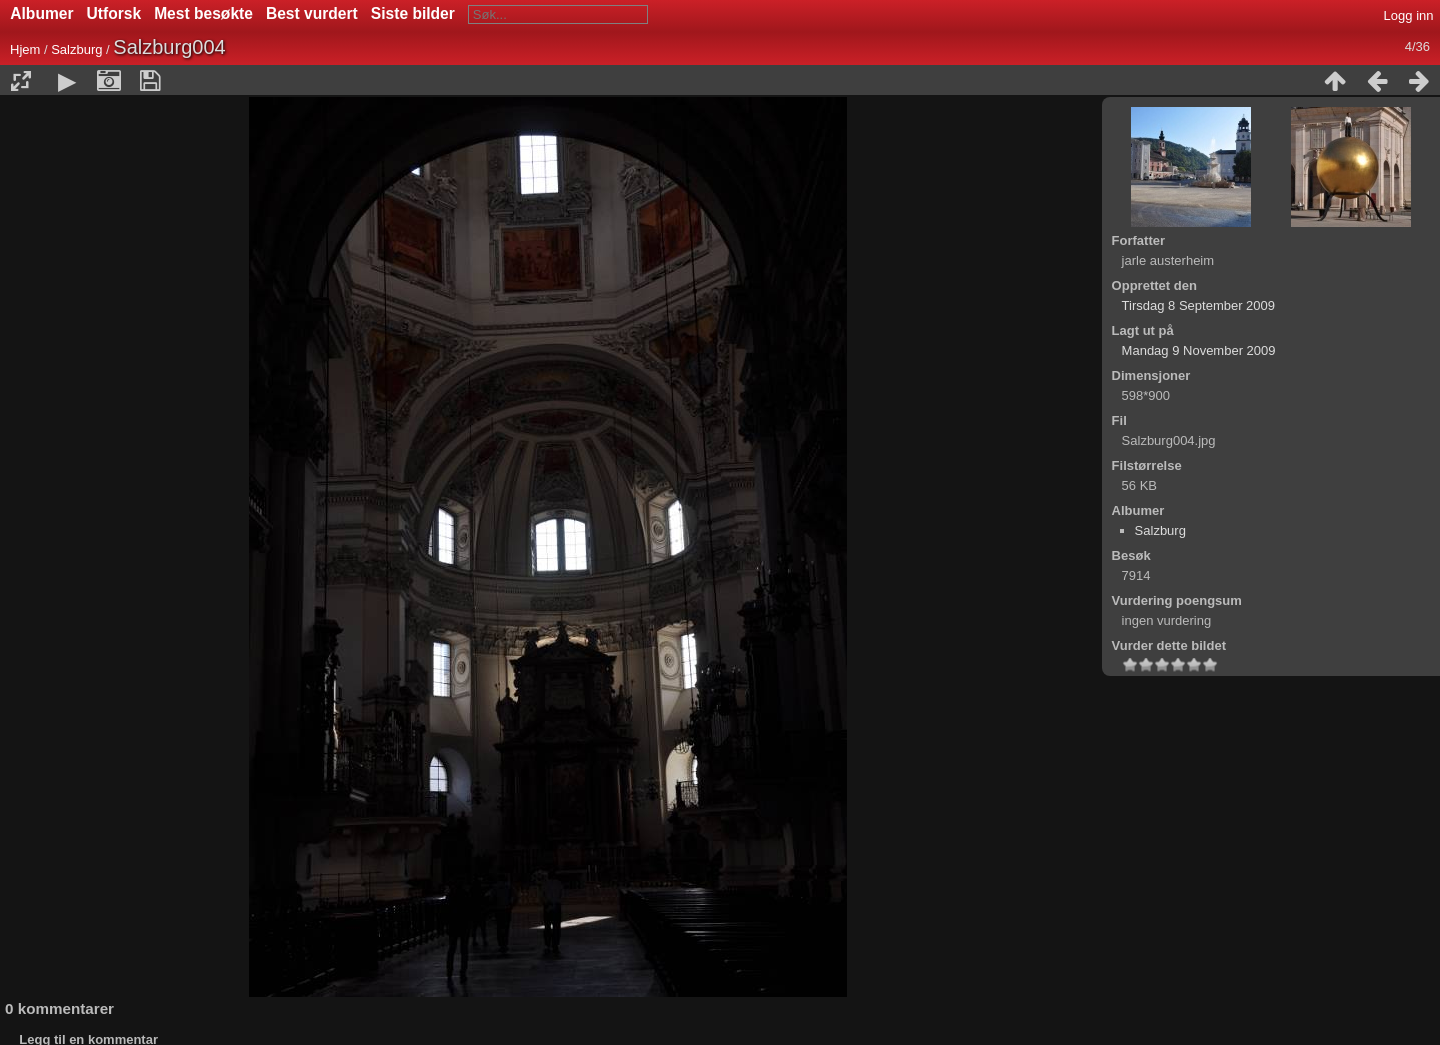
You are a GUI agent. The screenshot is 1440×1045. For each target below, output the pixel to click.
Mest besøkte (203, 13)
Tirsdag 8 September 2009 (1198, 305)
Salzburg (76, 49)
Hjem (25, 49)
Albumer (41, 13)
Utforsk (114, 13)
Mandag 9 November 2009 (1199, 350)
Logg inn (1409, 15)
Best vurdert (312, 13)
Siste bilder (413, 13)
